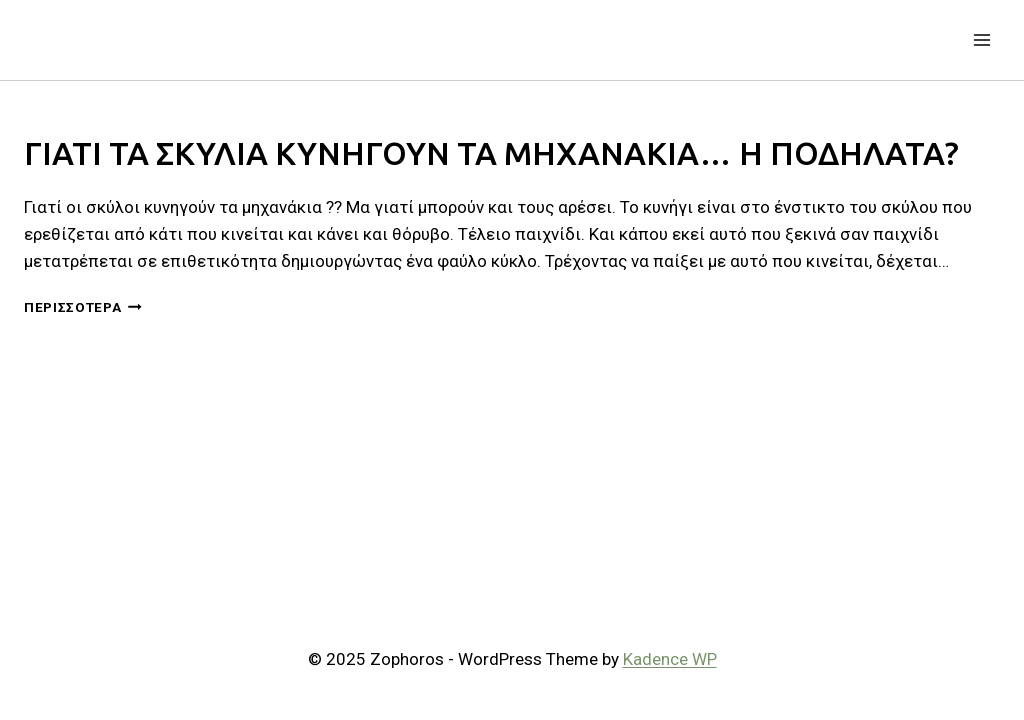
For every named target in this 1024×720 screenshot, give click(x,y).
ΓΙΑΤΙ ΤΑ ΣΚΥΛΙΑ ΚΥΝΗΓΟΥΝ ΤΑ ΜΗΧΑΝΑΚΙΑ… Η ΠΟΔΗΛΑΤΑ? (491, 153)
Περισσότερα (83, 307)
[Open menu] (981, 39)
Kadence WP (670, 659)
